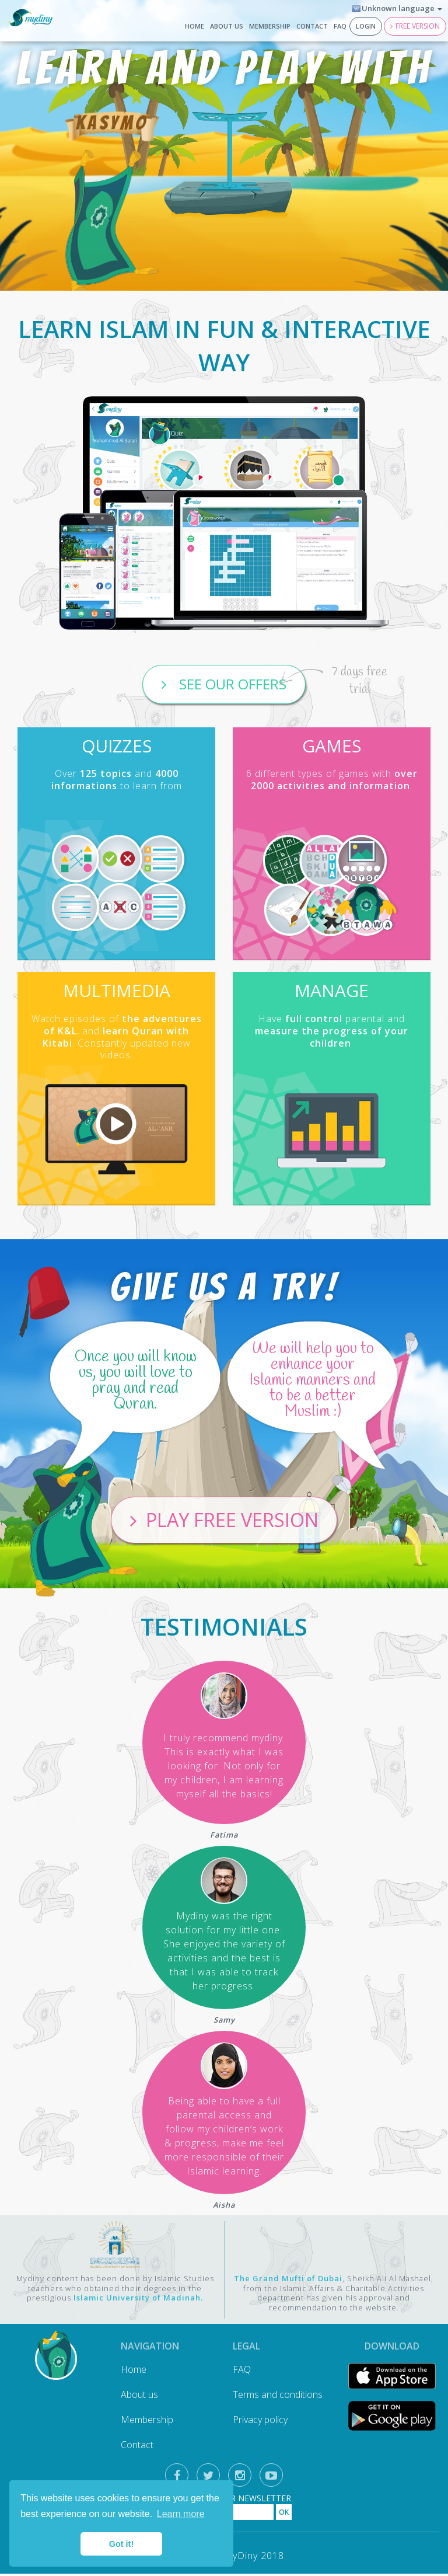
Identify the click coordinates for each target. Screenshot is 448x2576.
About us (226, 26)
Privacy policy (260, 2422)
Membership (269, 26)
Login (366, 26)
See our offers (231, 684)
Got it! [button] (121, 2544)
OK (284, 2514)
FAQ (340, 26)
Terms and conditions (278, 2397)
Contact (312, 26)
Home (194, 26)
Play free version (232, 1521)
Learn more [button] (181, 2514)
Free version (418, 26)
